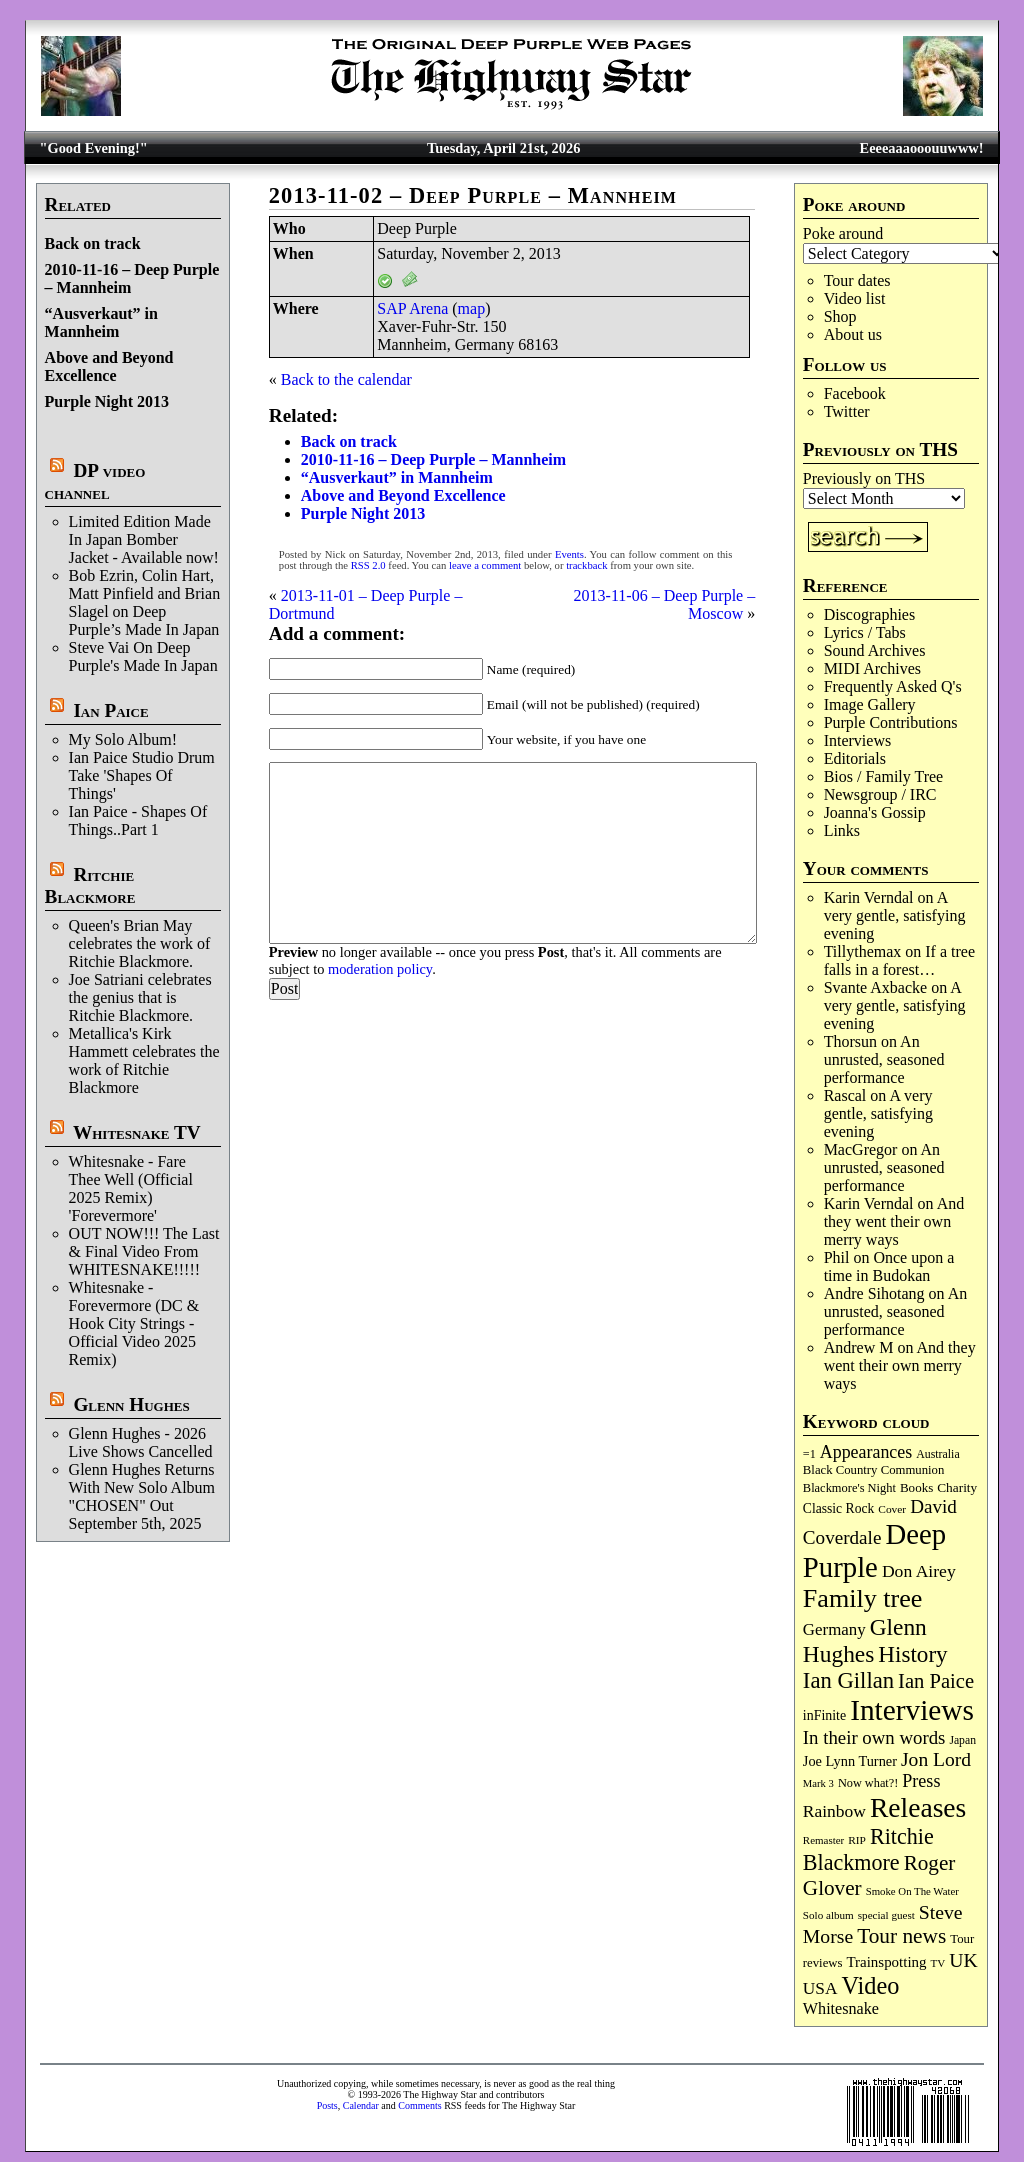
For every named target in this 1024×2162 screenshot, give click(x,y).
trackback (586, 565)
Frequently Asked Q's (893, 686)
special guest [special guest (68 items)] (886, 1915)
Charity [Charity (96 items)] (957, 1487)
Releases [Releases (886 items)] (918, 1807)
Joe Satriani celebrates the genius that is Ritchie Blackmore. (140, 997)
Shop (840, 316)
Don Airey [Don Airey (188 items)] (919, 1571)
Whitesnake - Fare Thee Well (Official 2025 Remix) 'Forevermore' (131, 1188)
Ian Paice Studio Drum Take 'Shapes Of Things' (142, 775)
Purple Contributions (891, 722)
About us (853, 334)
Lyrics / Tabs (865, 632)
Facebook (855, 393)
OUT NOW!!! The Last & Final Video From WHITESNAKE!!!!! (144, 1251)
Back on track (93, 243)
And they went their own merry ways (894, 1221)
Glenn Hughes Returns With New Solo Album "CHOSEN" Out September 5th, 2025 (142, 1496)
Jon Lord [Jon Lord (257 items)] (936, 1759)
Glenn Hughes (131, 1404)
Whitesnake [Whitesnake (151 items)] (841, 2008)
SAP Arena (412, 308)
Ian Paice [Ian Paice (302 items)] (936, 1681)
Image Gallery (870, 704)
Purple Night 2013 (107, 401)
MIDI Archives (872, 668)
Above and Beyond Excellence (109, 366)
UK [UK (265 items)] (963, 1960)
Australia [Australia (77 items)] (937, 1454)
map (472, 308)
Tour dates (857, 280)
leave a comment (485, 565)
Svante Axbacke (876, 987)
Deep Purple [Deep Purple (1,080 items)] (874, 1550)
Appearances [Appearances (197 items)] (866, 1452)
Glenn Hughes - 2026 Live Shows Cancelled (141, 1442)
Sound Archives (875, 650)
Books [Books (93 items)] (916, 1487)
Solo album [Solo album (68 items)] (828, 1915)
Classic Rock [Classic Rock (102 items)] (838, 1508)
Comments (419, 2105)
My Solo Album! (123, 739)
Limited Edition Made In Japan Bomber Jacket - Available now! (144, 539)
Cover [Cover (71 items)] (892, 1509)
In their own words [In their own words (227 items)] (874, 1737)
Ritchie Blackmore (90, 885)
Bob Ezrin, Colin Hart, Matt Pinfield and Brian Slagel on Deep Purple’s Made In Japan (145, 602)
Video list (855, 298)
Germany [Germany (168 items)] (834, 1629)
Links (842, 830)
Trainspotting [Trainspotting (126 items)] (886, 1962)
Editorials (855, 758)
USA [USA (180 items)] (820, 1988)
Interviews (858, 740)
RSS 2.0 (368, 565)
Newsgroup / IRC (880, 794)
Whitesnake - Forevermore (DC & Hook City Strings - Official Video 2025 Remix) (134, 1323)
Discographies (870, 614)
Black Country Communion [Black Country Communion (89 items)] (874, 1470)
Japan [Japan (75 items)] (962, 1740)
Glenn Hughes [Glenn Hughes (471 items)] (865, 1640)
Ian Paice (110, 710)
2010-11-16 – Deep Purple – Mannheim (433, 459)
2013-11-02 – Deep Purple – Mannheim (473, 195)
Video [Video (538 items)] (871, 1985)
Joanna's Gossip (875, 812)
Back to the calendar (346, 379)
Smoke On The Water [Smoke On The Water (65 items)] (912, 1891)
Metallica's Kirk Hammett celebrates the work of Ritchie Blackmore (144, 1060)
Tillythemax (863, 951)
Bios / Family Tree (884, 776)
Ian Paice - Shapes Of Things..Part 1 (138, 820)
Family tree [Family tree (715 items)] (862, 1598)
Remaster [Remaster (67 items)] (823, 1840)
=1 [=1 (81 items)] (809, 1454)
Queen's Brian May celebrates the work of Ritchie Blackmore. (140, 943)
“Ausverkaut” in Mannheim (101, 322)
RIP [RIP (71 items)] (857, 1840)
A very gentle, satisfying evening (895, 915)
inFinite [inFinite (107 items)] (824, 1715)
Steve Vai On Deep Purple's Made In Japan (143, 656)
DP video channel (95, 481)
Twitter (847, 411)
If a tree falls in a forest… (899, 960)
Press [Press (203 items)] (921, 1781)
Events (569, 554)
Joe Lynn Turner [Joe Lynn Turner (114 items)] (850, 1761)
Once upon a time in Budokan (889, 1266)
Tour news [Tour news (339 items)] (901, 1936)
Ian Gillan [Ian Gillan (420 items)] (848, 1680)
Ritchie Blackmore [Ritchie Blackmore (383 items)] (868, 1849)
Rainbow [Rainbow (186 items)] (834, 1811)
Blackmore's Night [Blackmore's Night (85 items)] (849, 1488)
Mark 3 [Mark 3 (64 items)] (818, 1783)
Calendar (361, 2105)
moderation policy (380, 969)
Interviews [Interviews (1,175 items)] (912, 1710)
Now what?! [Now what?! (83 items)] (868, 1783)
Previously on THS (864, 478)
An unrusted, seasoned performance (884, 1059)
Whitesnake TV (137, 1132)
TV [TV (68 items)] (938, 1963)
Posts (327, 2105)
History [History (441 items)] (912, 1654)
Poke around (843, 233)
